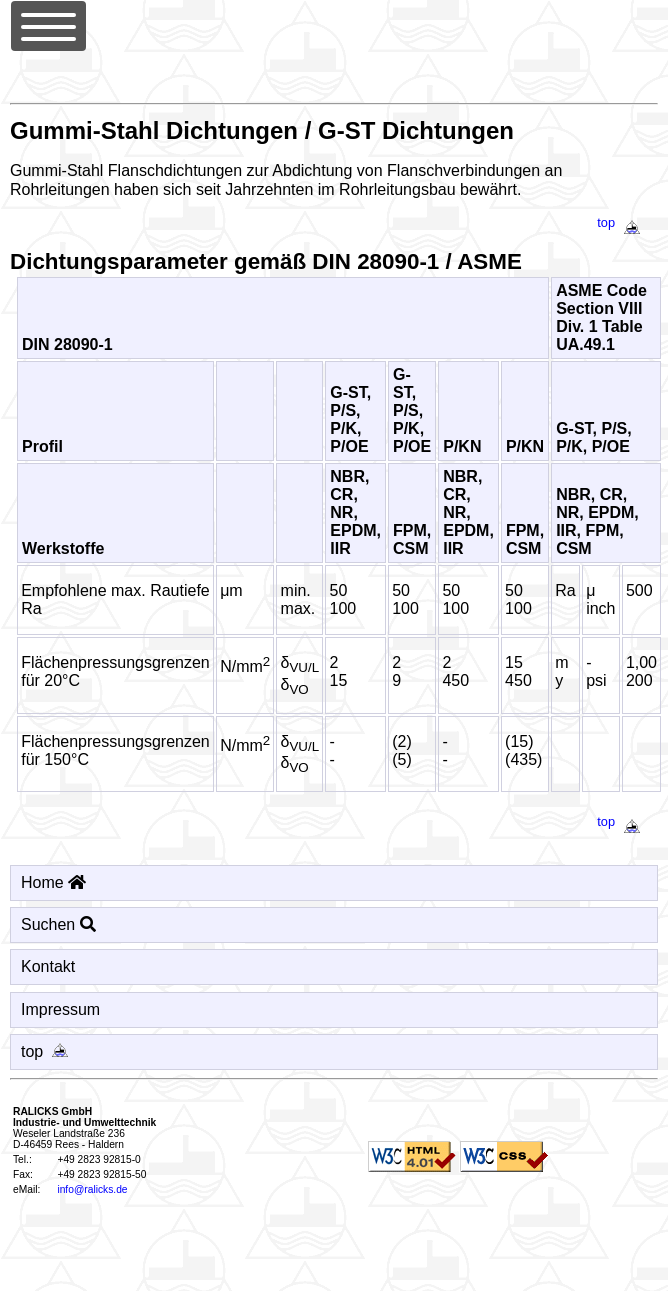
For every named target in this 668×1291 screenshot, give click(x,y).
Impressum (60, 1009)
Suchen (58, 924)
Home (53, 882)
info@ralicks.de (92, 1189)
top (622, 222)
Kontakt (48, 966)
